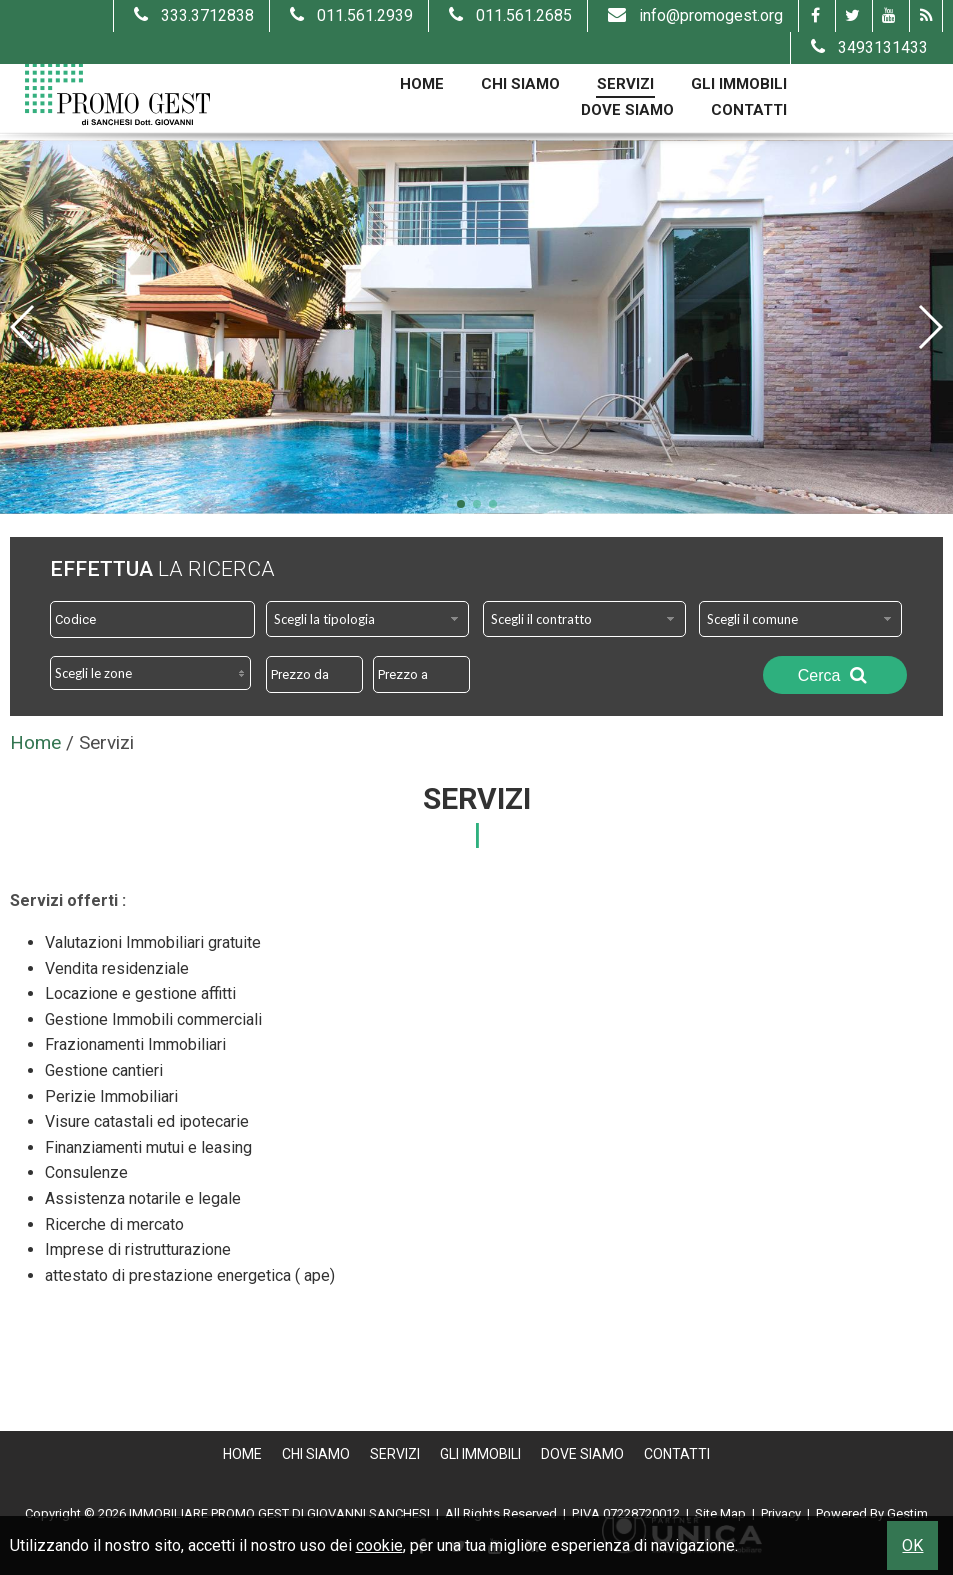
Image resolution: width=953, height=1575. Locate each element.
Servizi (625, 84)
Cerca (835, 675)
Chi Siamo (520, 84)
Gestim (907, 1513)
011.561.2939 (349, 15)
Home (422, 84)
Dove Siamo (627, 110)
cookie (379, 1545)
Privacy (781, 1513)
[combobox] (367, 619)
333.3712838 (191, 15)
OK (912, 1545)
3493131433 (867, 47)
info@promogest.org (693, 15)
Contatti (749, 110)
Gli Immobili (739, 84)
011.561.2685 (508, 15)
